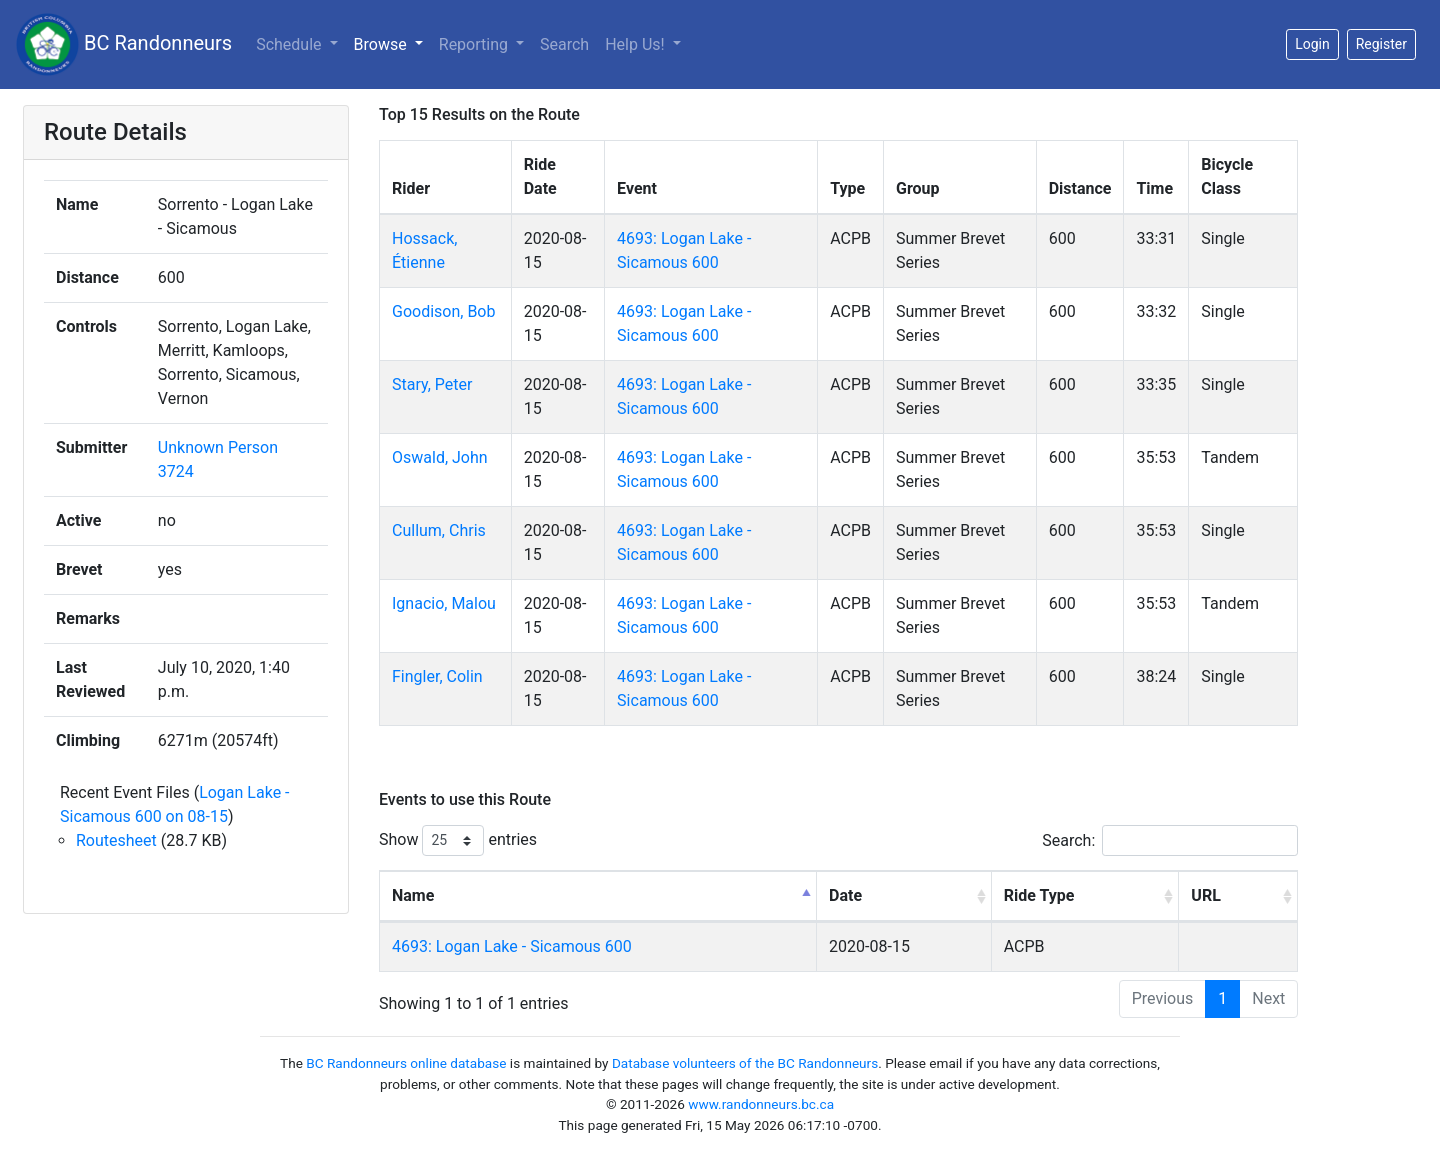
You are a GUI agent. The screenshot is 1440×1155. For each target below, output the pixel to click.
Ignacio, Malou (444, 603)
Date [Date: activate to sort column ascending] (845, 895)
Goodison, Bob (443, 311)
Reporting (475, 44)
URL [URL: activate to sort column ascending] (1205, 895)
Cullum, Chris (439, 530)
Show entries (458, 840)
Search (564, 44)
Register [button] (1381, 44)
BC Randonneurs (124, 44)
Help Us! (636, 44)
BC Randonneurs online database (406, 1063)
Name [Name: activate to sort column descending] (413, 895)
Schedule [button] (290, 44)
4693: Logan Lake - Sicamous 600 (512, 946)
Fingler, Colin (437, 676)
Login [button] (1312, 44)
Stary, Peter (432, 384)
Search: (1170, 840)
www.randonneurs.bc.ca (761, 1104)
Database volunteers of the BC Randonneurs (745, 1063)
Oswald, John (440, 457)
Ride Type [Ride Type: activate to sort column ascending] (1039, 895)
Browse (382, 44)
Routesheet (116, 840)
